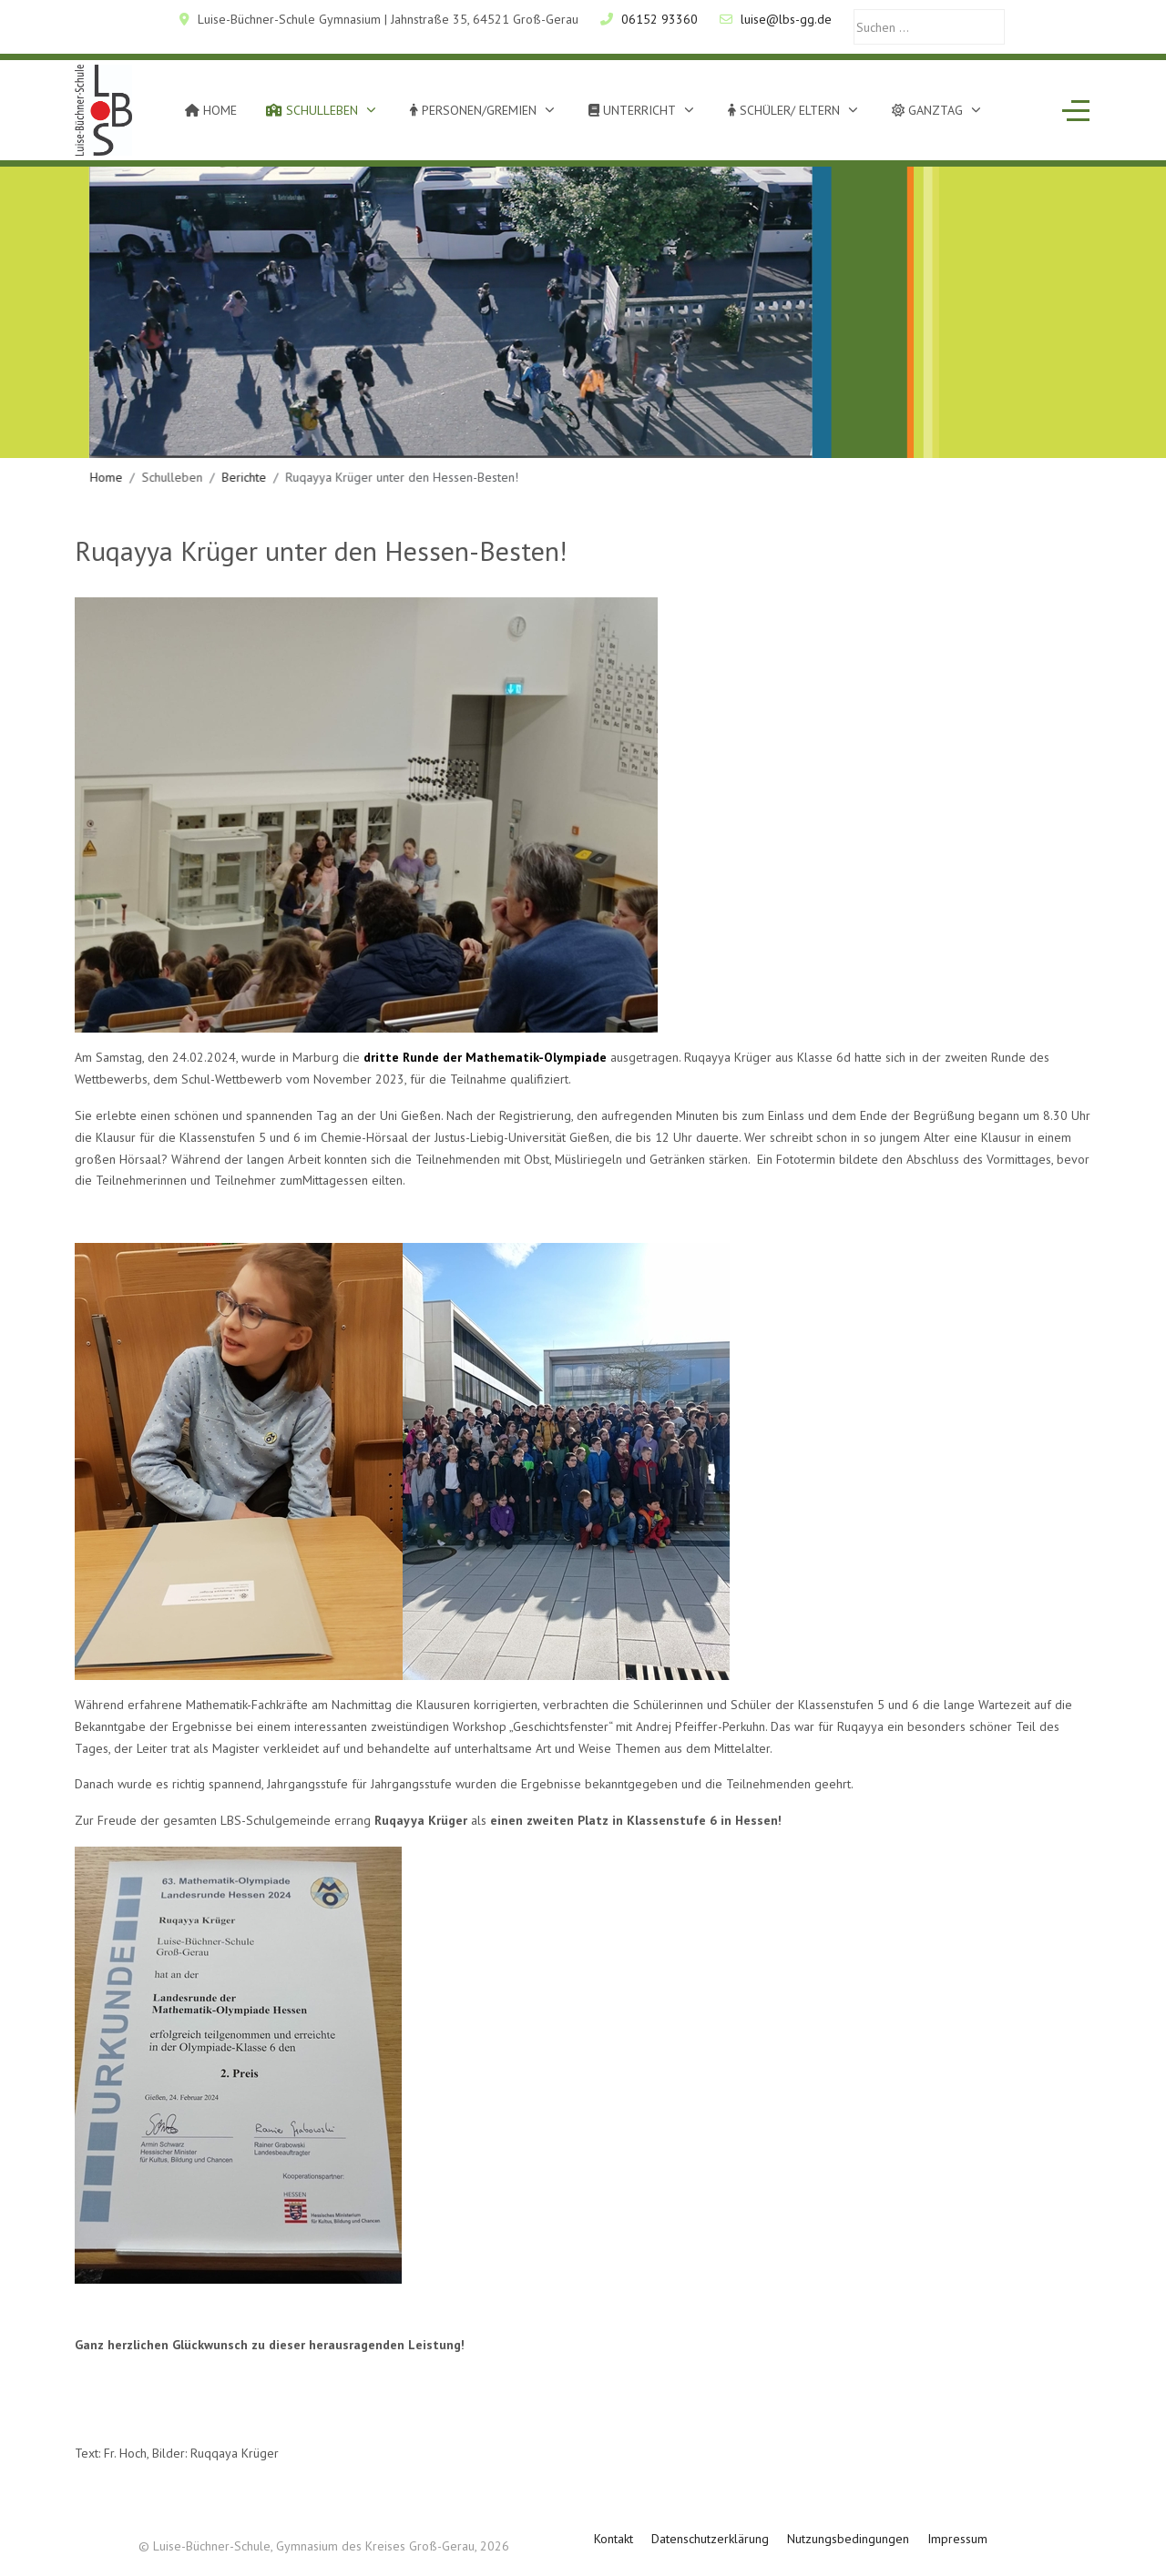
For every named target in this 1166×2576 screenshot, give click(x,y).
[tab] (563, 419)
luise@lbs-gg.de (786, 19)
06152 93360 (659, 19)
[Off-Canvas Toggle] (1075, 110)
